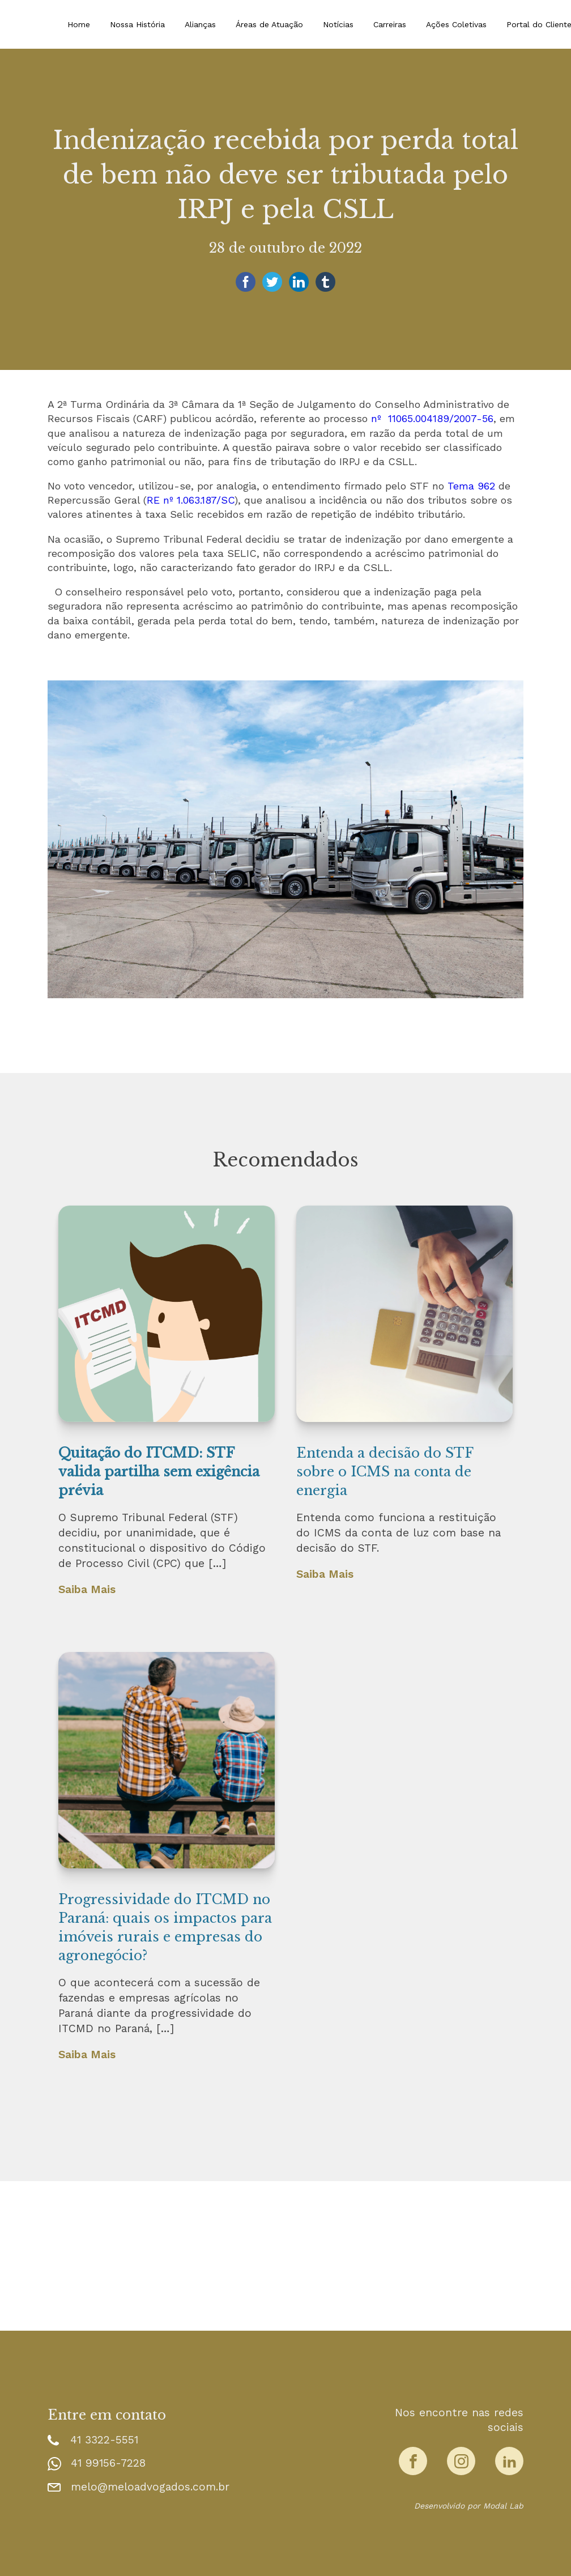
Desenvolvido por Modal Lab (468, 2505)
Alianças (200, 24)
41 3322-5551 (104, 2439)
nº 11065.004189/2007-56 (432, 418)
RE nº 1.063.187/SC (191, 500)
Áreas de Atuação (269, 24)
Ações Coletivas (456, 24)
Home (78, 24)
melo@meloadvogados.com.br (150, 2486)
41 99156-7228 (108, 2462)
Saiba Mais (87, 1589)
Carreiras (389, 24)
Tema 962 (471, 486)
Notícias (338, 24)
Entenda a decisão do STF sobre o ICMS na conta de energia (384, 1471)
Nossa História (137, 24)
